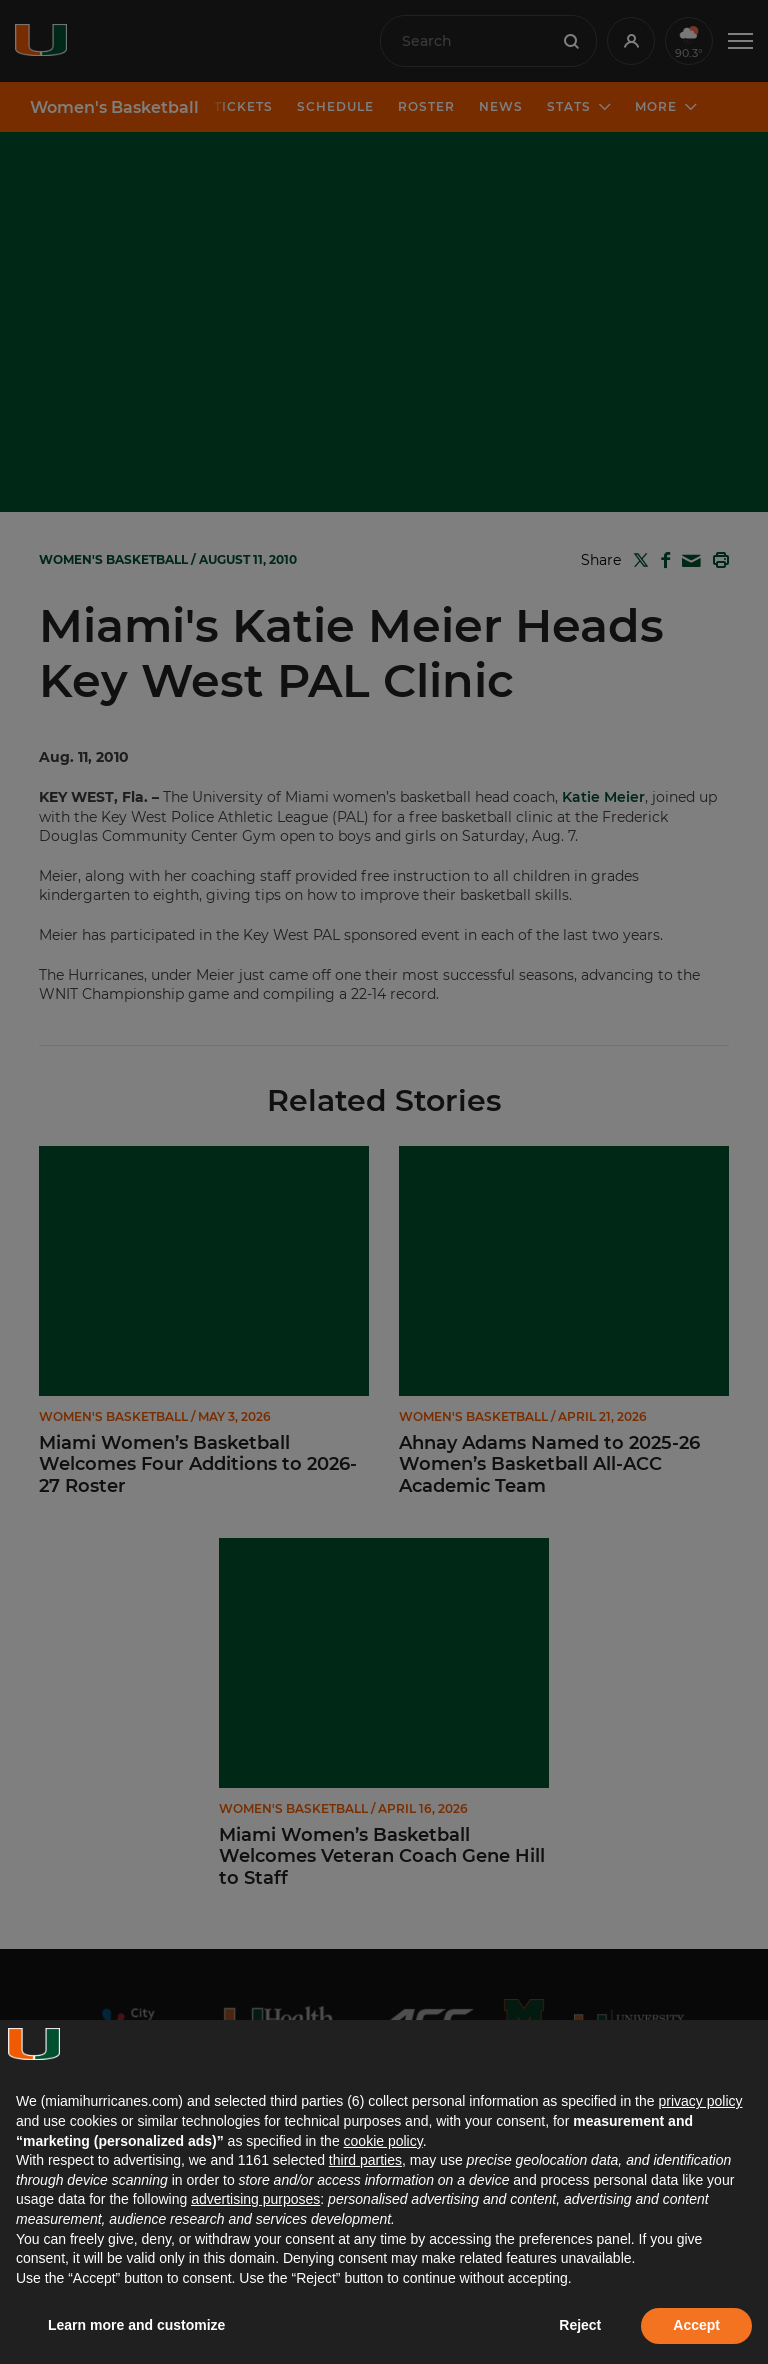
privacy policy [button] (700, 2101)
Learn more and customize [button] (136, 2325)
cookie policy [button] (383, 2141)
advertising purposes (255, 2199)
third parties (365, 2160)
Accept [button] (696, 2325)
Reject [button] (580, 2325)
